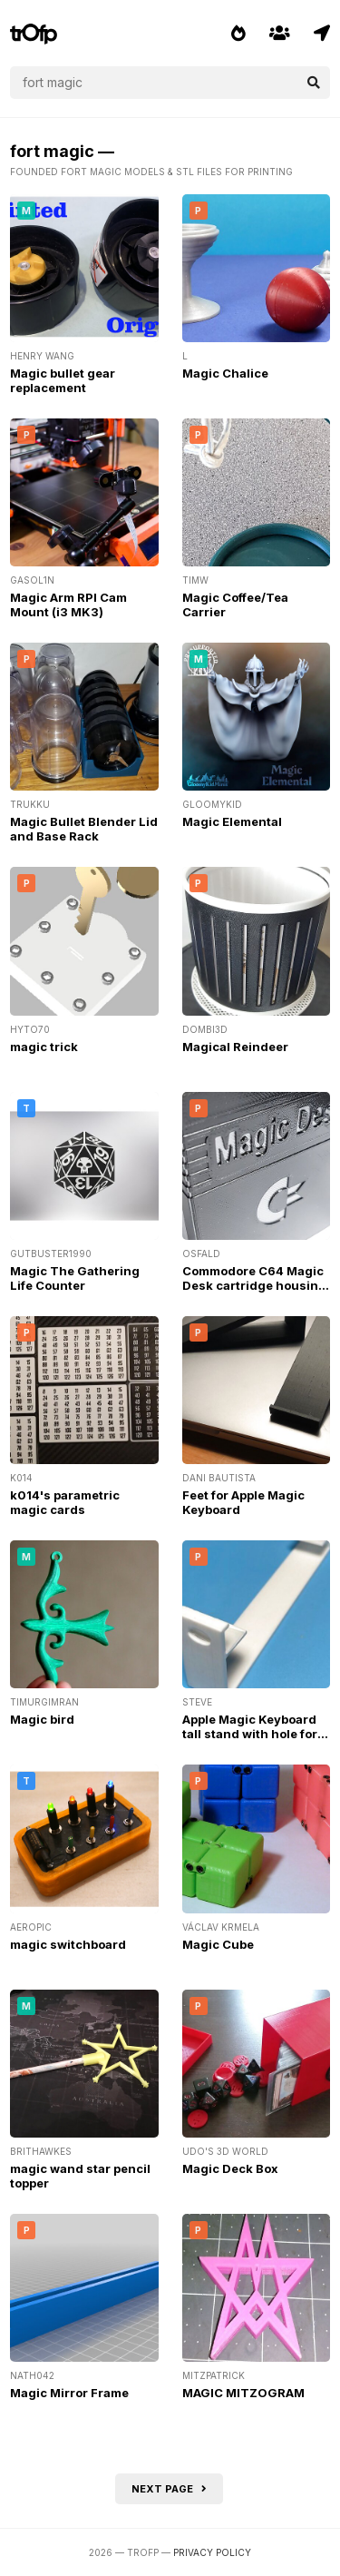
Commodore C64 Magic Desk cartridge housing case (254, 1285)
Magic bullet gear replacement (62, 380)
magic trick (44, 1046)
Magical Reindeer (235, 1046)
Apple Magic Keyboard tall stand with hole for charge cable (249, 1733)
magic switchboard (68, 1944)
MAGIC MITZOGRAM (243, 2392)
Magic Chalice (225, 373)
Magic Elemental (232, 821)
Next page (169, 2489)
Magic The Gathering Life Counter (75, 1278)
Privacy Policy (212, 2552)
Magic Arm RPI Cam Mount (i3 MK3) (68, 604)
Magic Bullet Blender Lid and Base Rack (84, 828)
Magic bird (42, 1719)
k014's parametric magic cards (65, 1502)
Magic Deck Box (230, 2168)
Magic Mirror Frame (69, 2392)
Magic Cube (218, 1944)
